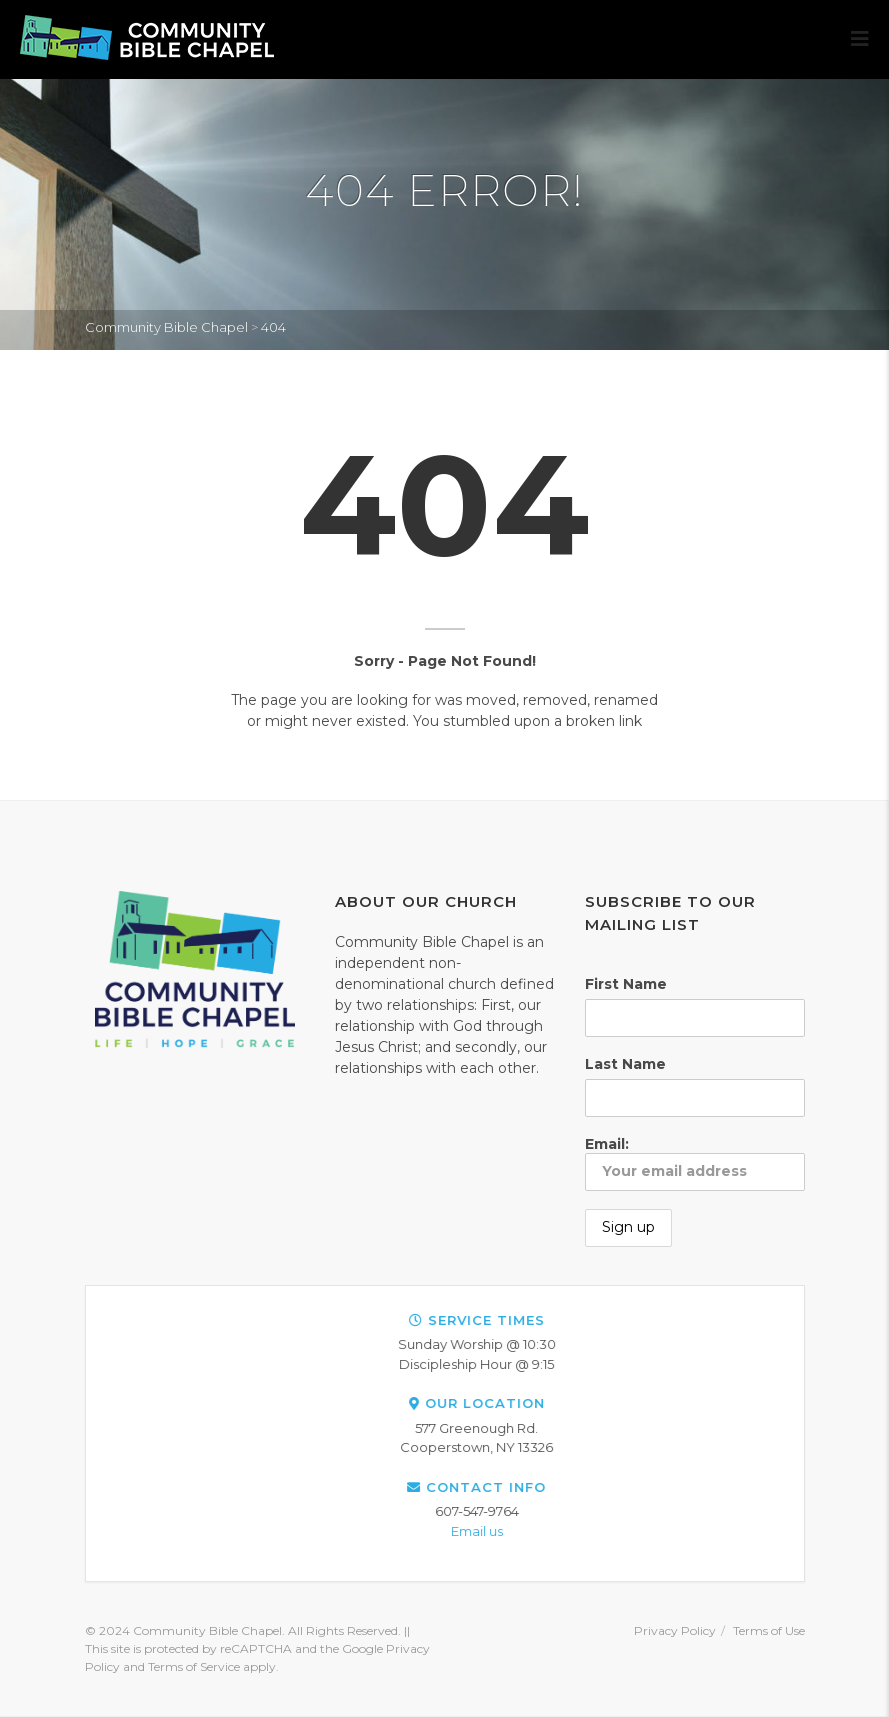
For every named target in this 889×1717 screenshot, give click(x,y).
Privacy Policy (675, 1630)
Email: (695, 1163)
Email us (816, 1531)
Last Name (625, 1064)
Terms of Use (769, 1630)
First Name (626, 984)
